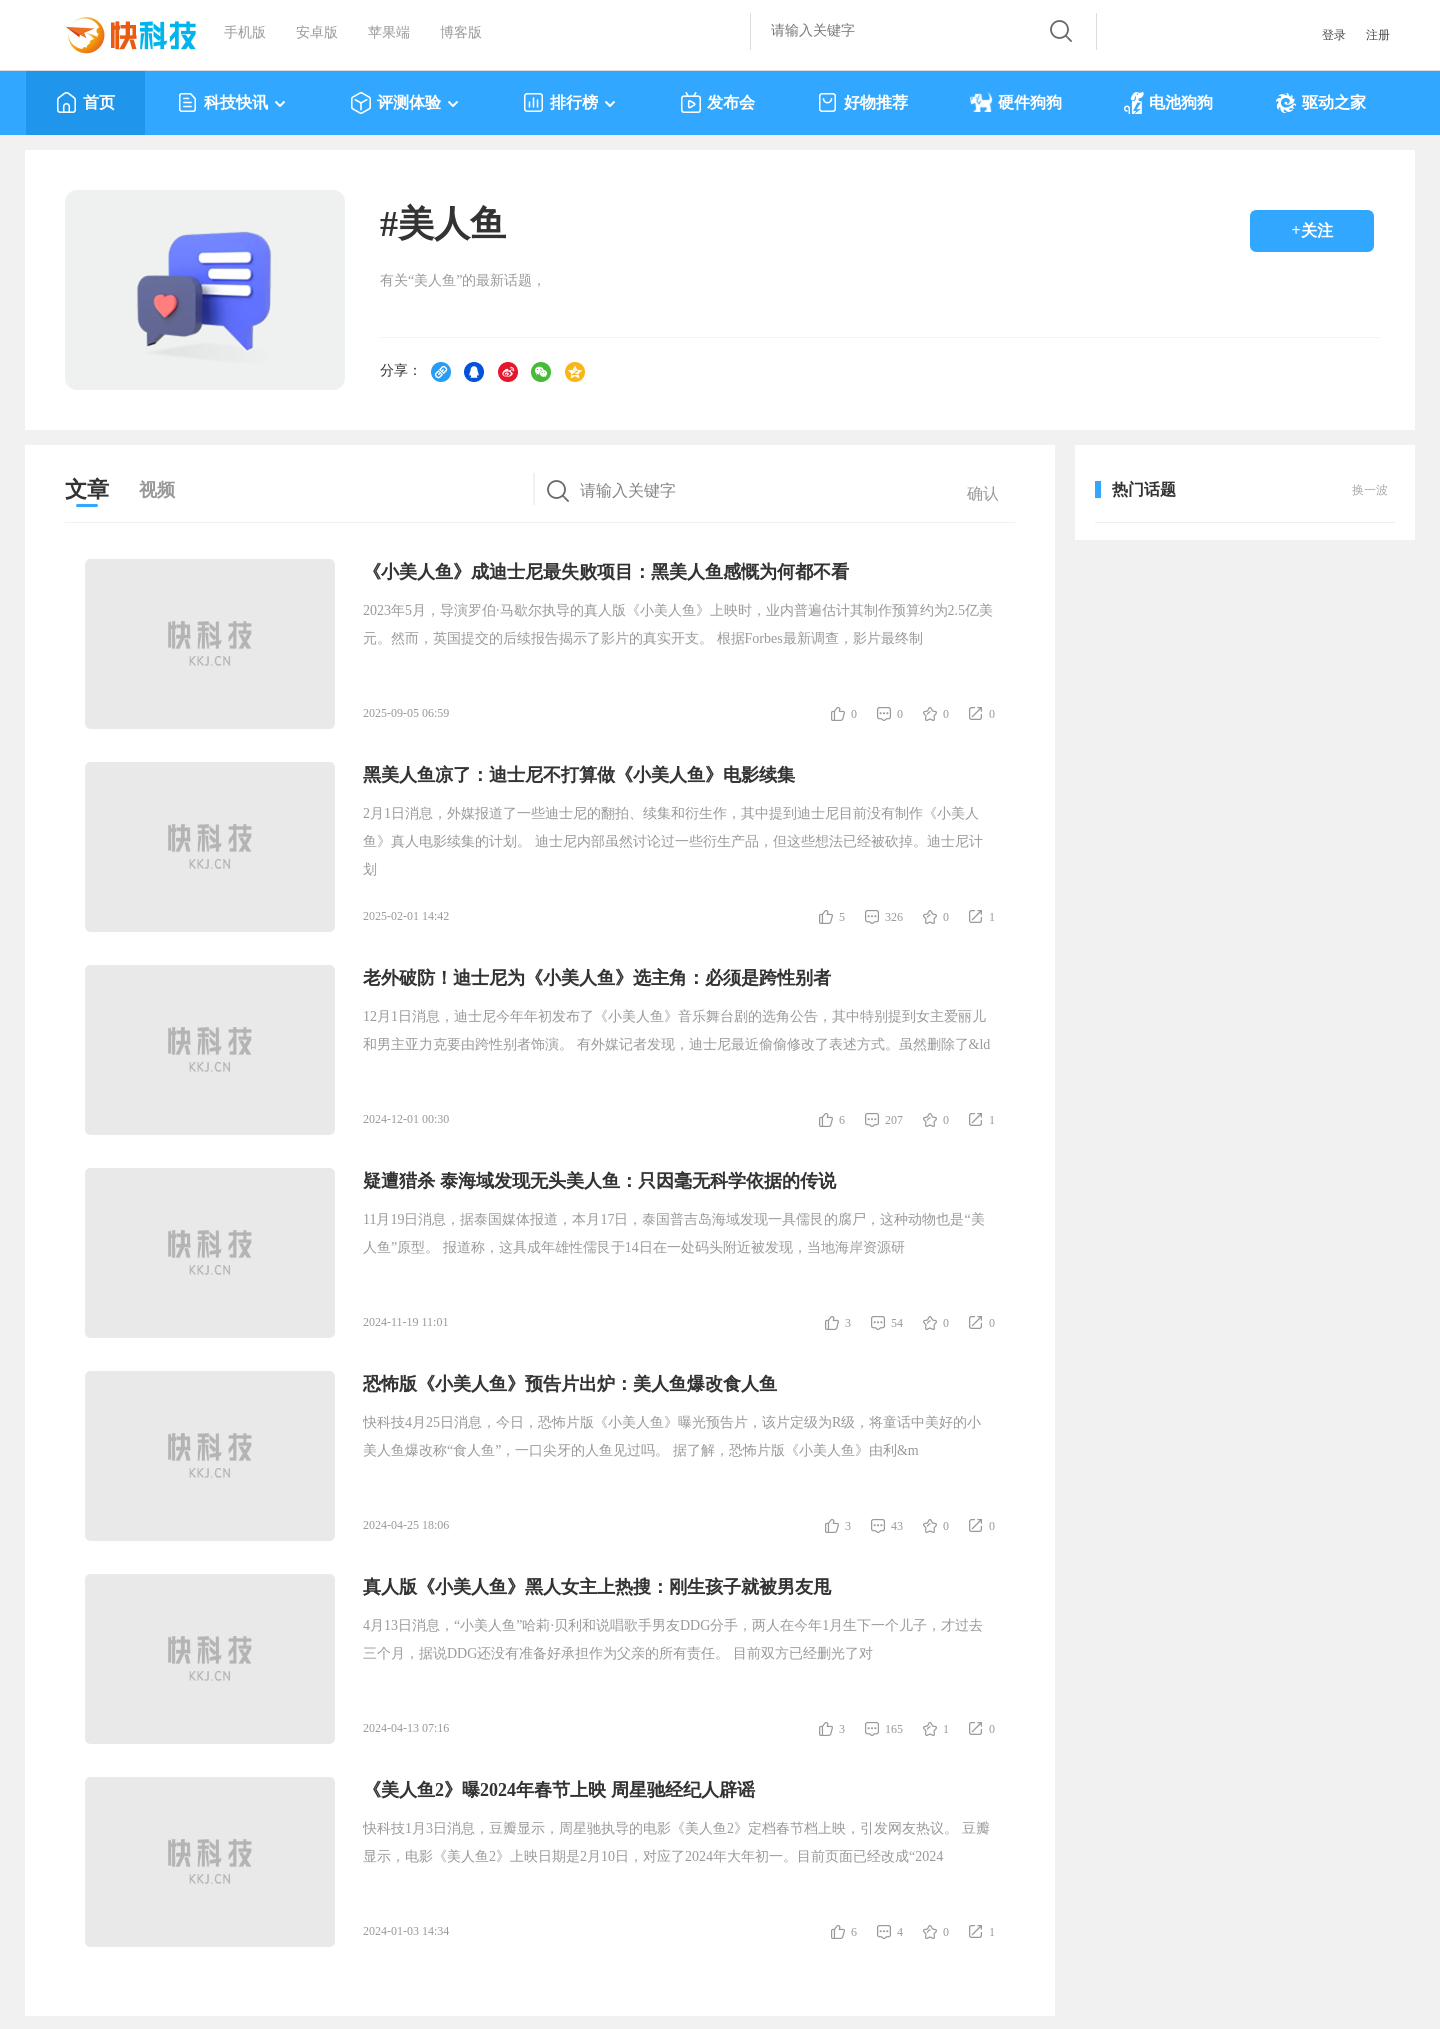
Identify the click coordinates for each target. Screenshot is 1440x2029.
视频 (157, 490)
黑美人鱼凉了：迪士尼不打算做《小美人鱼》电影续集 (579, 775)
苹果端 (389, 32)
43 (897, 1526)
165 (894, 1729)
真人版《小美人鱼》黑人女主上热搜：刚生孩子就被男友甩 (597, 1587)
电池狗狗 (1168, 103)
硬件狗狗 (1016, 103)
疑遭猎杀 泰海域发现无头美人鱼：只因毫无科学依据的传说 (599, 1181)
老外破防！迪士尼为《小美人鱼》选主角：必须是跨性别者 (597, 978)
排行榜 (570, 103)
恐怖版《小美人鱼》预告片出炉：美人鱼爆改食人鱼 (570, 1384)
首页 (85, 103)
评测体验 (405, 103)
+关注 (1311, 230)
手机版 (245, 32)
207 (894, 1120)
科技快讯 (232, 103)
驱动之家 (1320, 103)
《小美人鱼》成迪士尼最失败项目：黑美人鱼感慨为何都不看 (606, 572)
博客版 (461, 32)
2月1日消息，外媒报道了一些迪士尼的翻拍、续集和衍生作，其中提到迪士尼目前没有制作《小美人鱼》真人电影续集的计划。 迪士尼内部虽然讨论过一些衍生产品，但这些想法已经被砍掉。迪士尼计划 (673, 841)
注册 (1378, 35)
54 (897, 1323)
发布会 (717, 103)
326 (894, 917)
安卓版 (317, 32)
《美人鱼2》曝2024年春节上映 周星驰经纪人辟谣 (559, 1790)
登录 (1334, 35)
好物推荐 (862, 103)
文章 (87, 489)
